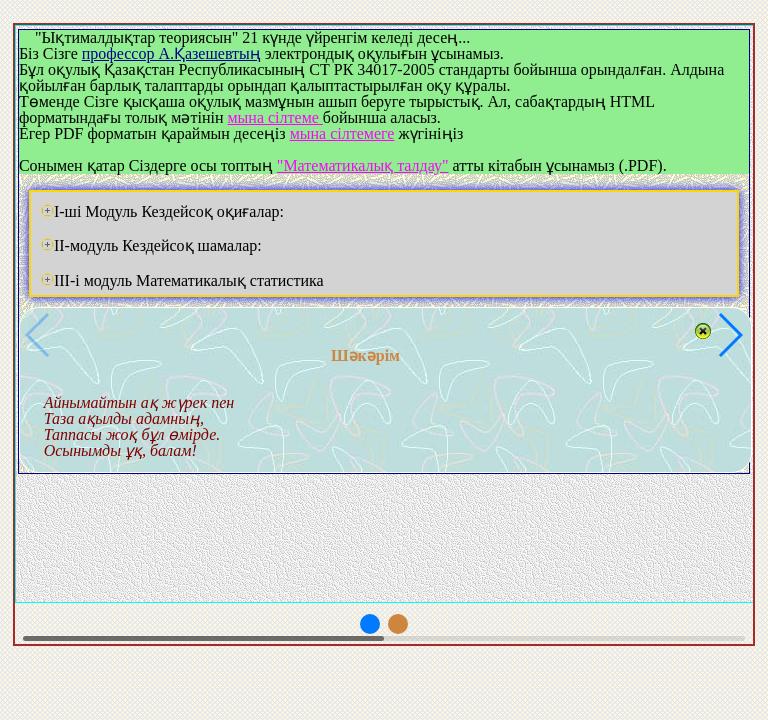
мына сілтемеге (342, 133)
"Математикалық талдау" (363, 165)
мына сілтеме (274, 117)
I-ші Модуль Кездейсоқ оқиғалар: (162, 211)
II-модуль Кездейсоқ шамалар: (151, 245)
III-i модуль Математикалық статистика (182, 280)
